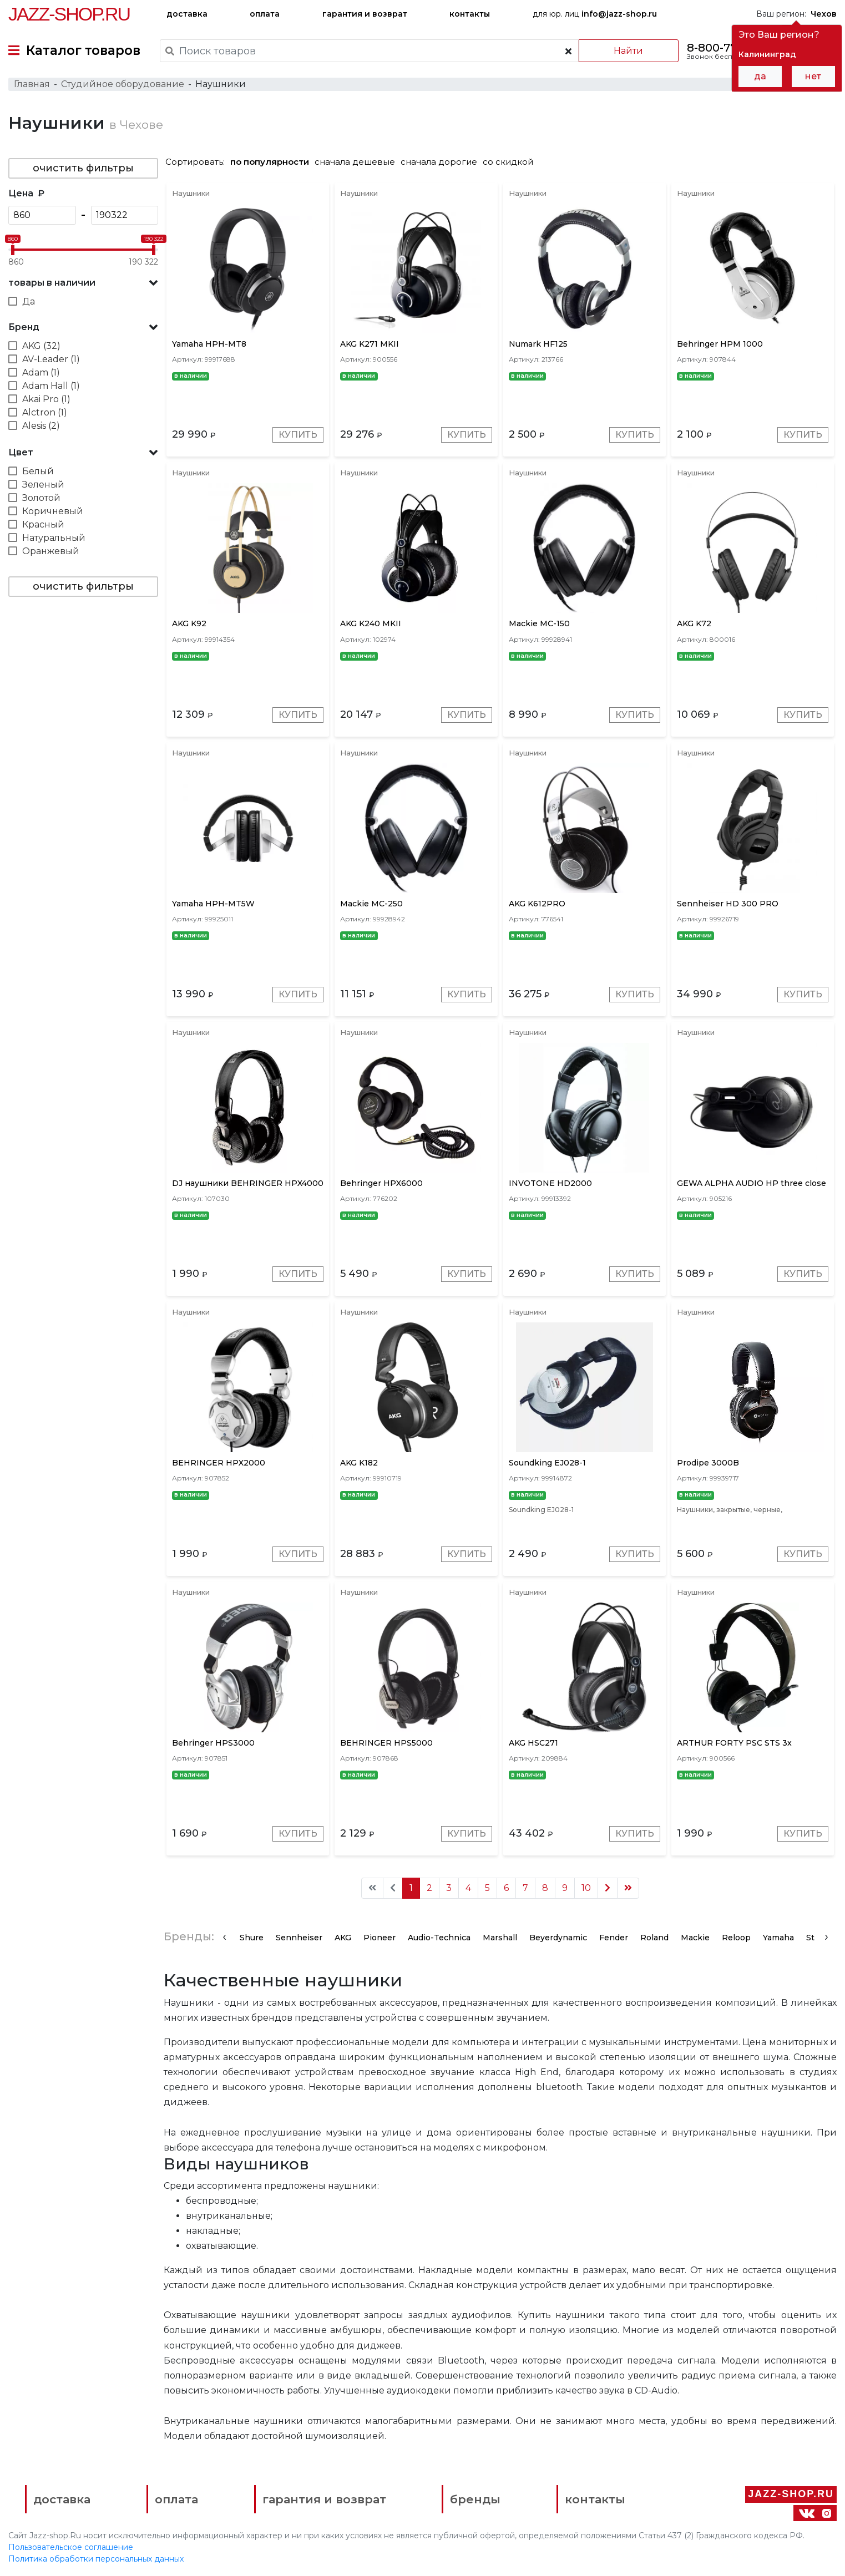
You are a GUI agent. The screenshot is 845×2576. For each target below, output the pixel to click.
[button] (83, 283)
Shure (252, 1938)
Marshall (500, 1938)
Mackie (695, 1938)
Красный (43, 524)
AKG (343, 1938)
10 (586, 1888)
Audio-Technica (439, 1938)
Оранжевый (50, 551)
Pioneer (379, 1938)
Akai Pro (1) (46, 399)
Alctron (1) (44, 412)
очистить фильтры (83, 168)
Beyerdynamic (558, 1938)
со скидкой (508, 161)
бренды (475, 2499)
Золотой (41, 498)
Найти (628, 50)
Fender (613, 1938)
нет (813, 76)
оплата (265, 14)
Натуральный (53, 538)
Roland (654, 1938)
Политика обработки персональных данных (96, 2559)
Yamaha (778, 1938)
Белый (38, 471)
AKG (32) (41, 346)
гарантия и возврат (364, 14)
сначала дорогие (439, 161)
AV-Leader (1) (51, 359)
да (760, 76)
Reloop (736, 1938)
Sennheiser (299, 1938)
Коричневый (52, 511)
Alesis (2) (41, 425)
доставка (187, 14)
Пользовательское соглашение (70, 2547)
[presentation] (224, 1936)
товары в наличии (51, 282)
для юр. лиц (595, 14)
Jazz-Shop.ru (69, 13)
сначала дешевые (355, 161)
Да (28, 301)
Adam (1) (41, 372)
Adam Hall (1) (51, 386)
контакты (469, 14)
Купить (298, 434)
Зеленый (43, 484)
